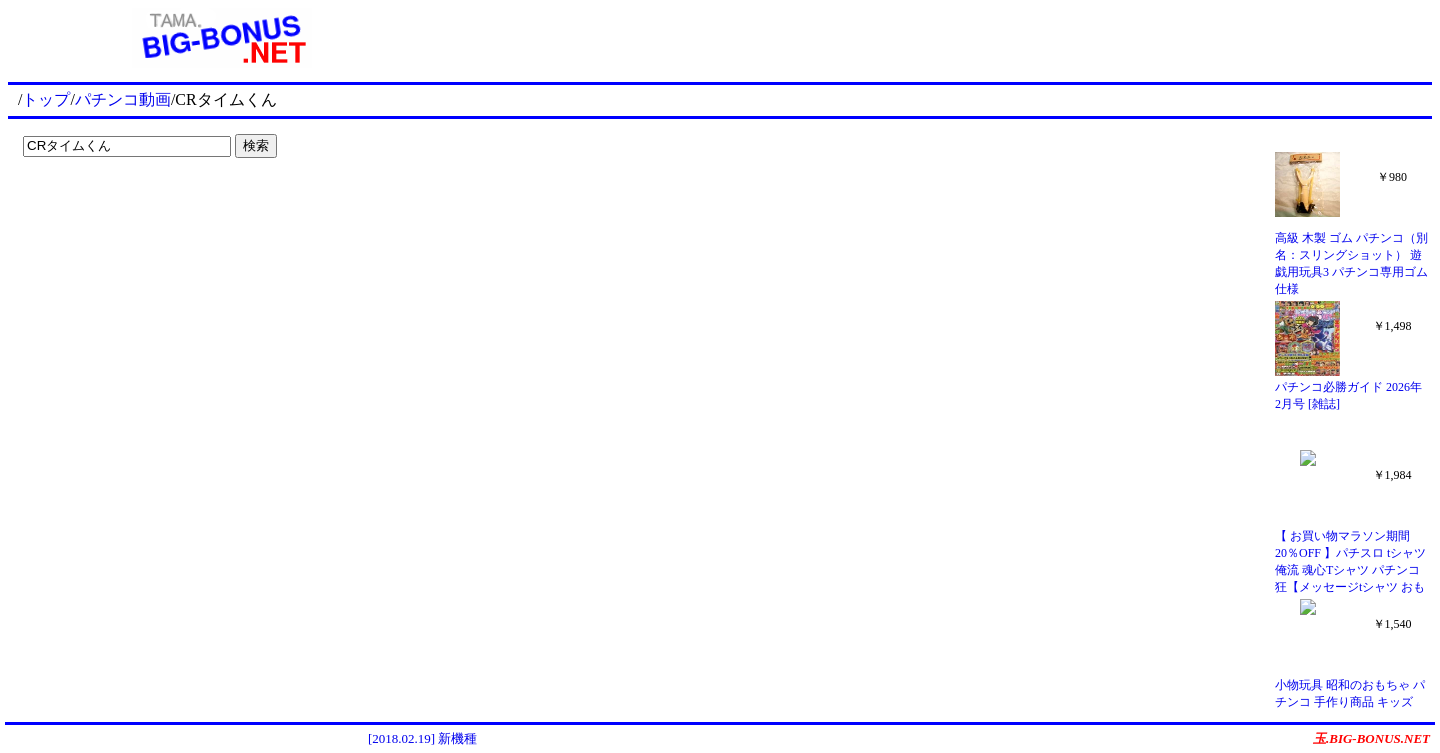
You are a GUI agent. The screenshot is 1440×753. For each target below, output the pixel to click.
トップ (46, 99)
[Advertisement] (934, 38)
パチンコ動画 (123, 99)
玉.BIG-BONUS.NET (1371, 738)
